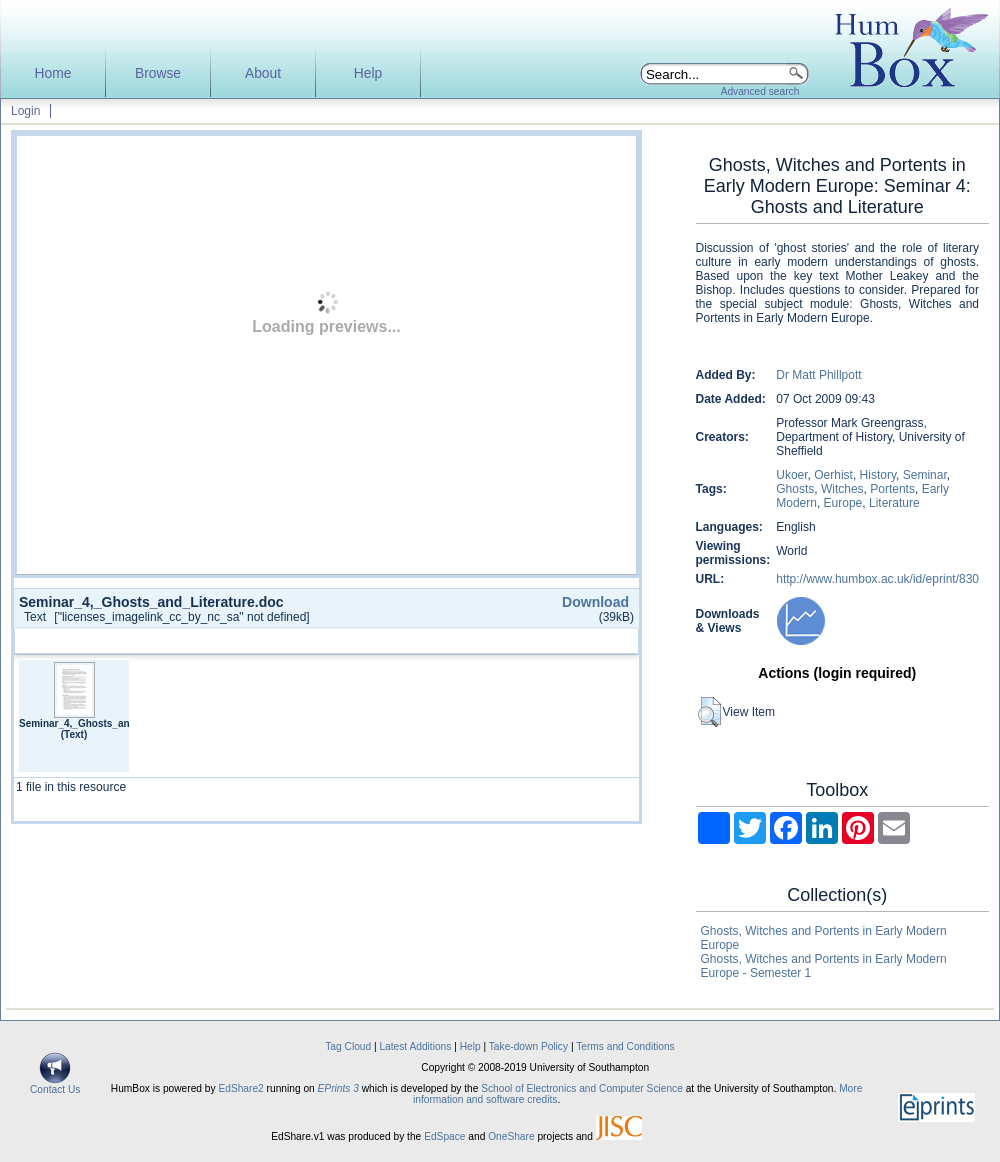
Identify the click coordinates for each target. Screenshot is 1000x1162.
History (878, 475)
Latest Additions (415, 1046)
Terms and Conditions (625, 1046)
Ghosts (795, 489)
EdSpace (444, 1136)
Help (368, 73)
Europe (843, 503)
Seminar (925, 475)
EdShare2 (240, 1088)
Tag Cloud (348, 1046)
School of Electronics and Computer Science (582, 1088)
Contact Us (55, 1085)
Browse (158, 73)
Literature (894, 503)
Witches (842, 489)
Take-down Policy (528, 1046)
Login (25, 111)
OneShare (511, 1136)
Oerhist (833, 475)
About (263, 73)
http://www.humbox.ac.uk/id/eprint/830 (877, 579)
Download (595, 602)
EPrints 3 (338, 1088)
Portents (892, 489)
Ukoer (791, 475)
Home (53, 73)
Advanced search (760, 91)
